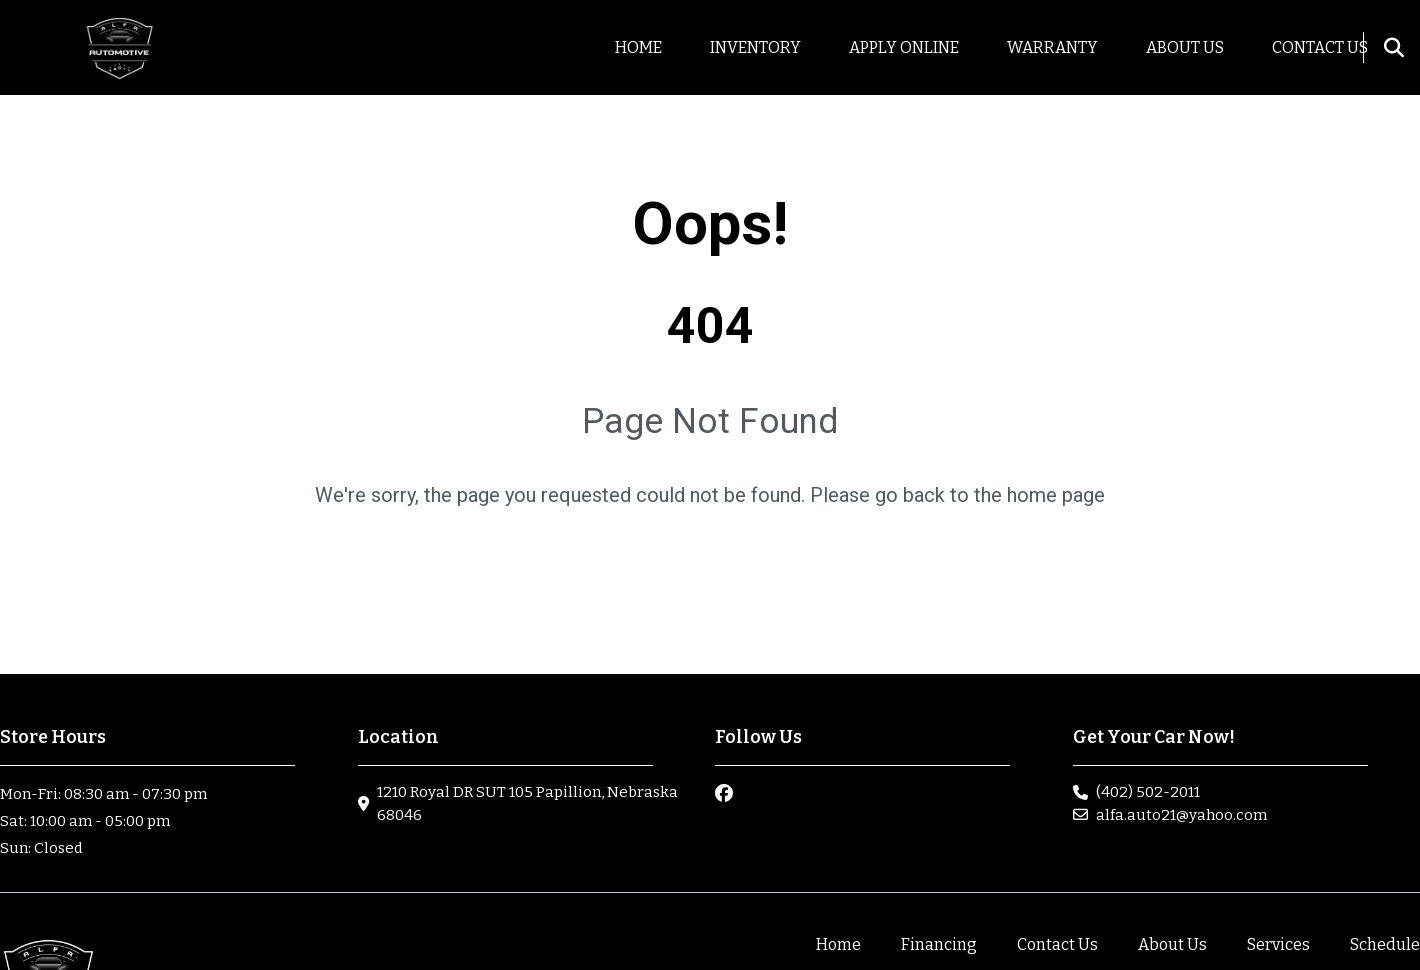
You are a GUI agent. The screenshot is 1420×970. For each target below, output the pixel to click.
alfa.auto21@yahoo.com (1181, 815)
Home (638, 47)
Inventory (755, 47)
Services (1278, 944)
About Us (1172, 944)
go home (710, 565)
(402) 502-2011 (1148, 792)
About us (1185, 47)
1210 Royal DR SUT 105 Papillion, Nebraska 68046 (527, 803)
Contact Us (1320, 47)
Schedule (1385, 944)
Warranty (1052, 47)
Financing (939, 944)
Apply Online (904, 47)
